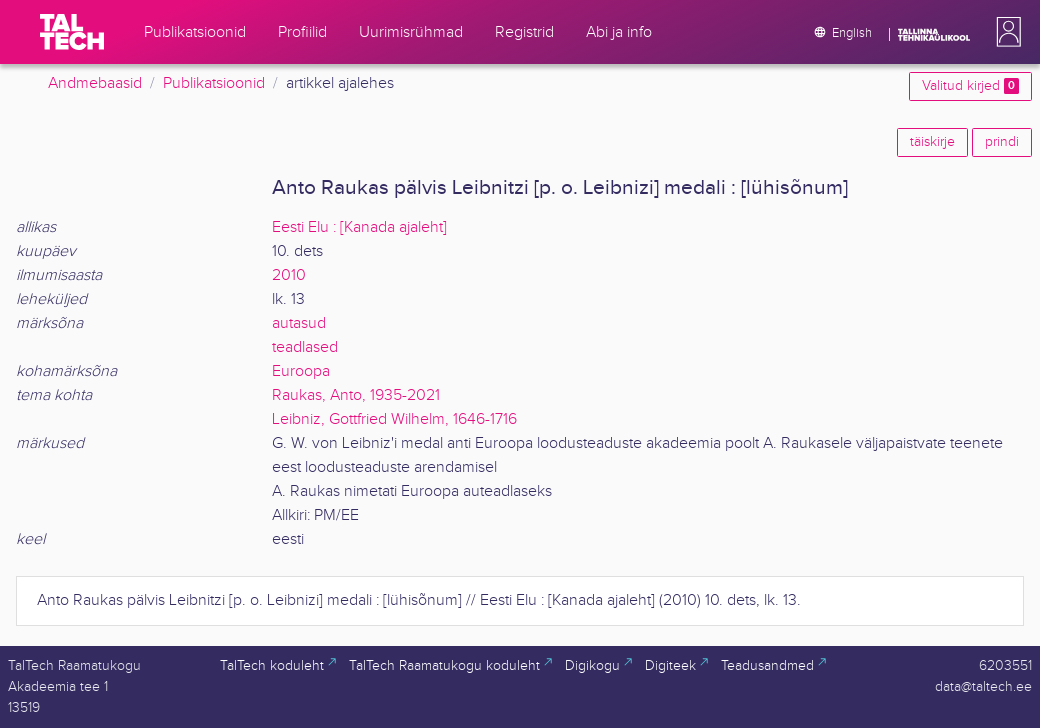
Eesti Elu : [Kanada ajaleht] (359, 227)
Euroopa (301, 371)
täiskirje (932, 142)
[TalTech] (72, 32)
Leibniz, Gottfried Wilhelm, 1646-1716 (394, 419)
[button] (1005, 32)
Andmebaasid (95, 83)
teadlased (305, 347)
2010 (289, 275)
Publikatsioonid (214, 83)
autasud (299, 323)
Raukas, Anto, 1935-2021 (356, 395)
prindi (1002, 142)
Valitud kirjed (970, 86)
